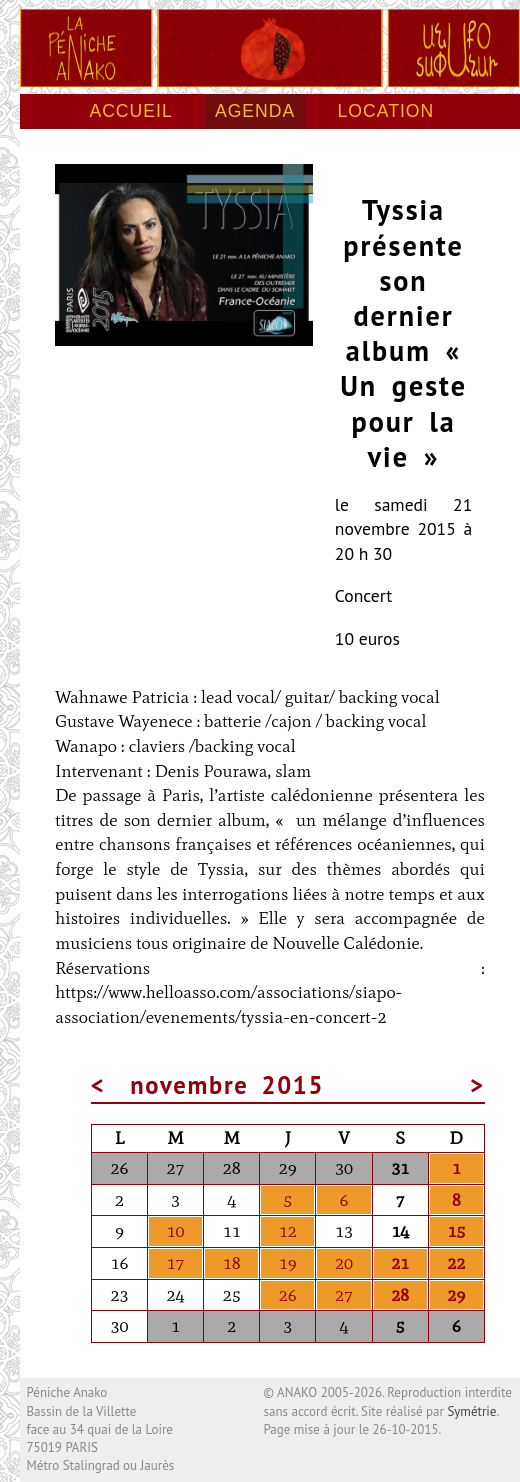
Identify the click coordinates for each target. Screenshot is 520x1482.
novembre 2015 (227, 1085)
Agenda (255, 111)
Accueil (130, 111)
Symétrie (471, 1411)
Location (386, 111)
